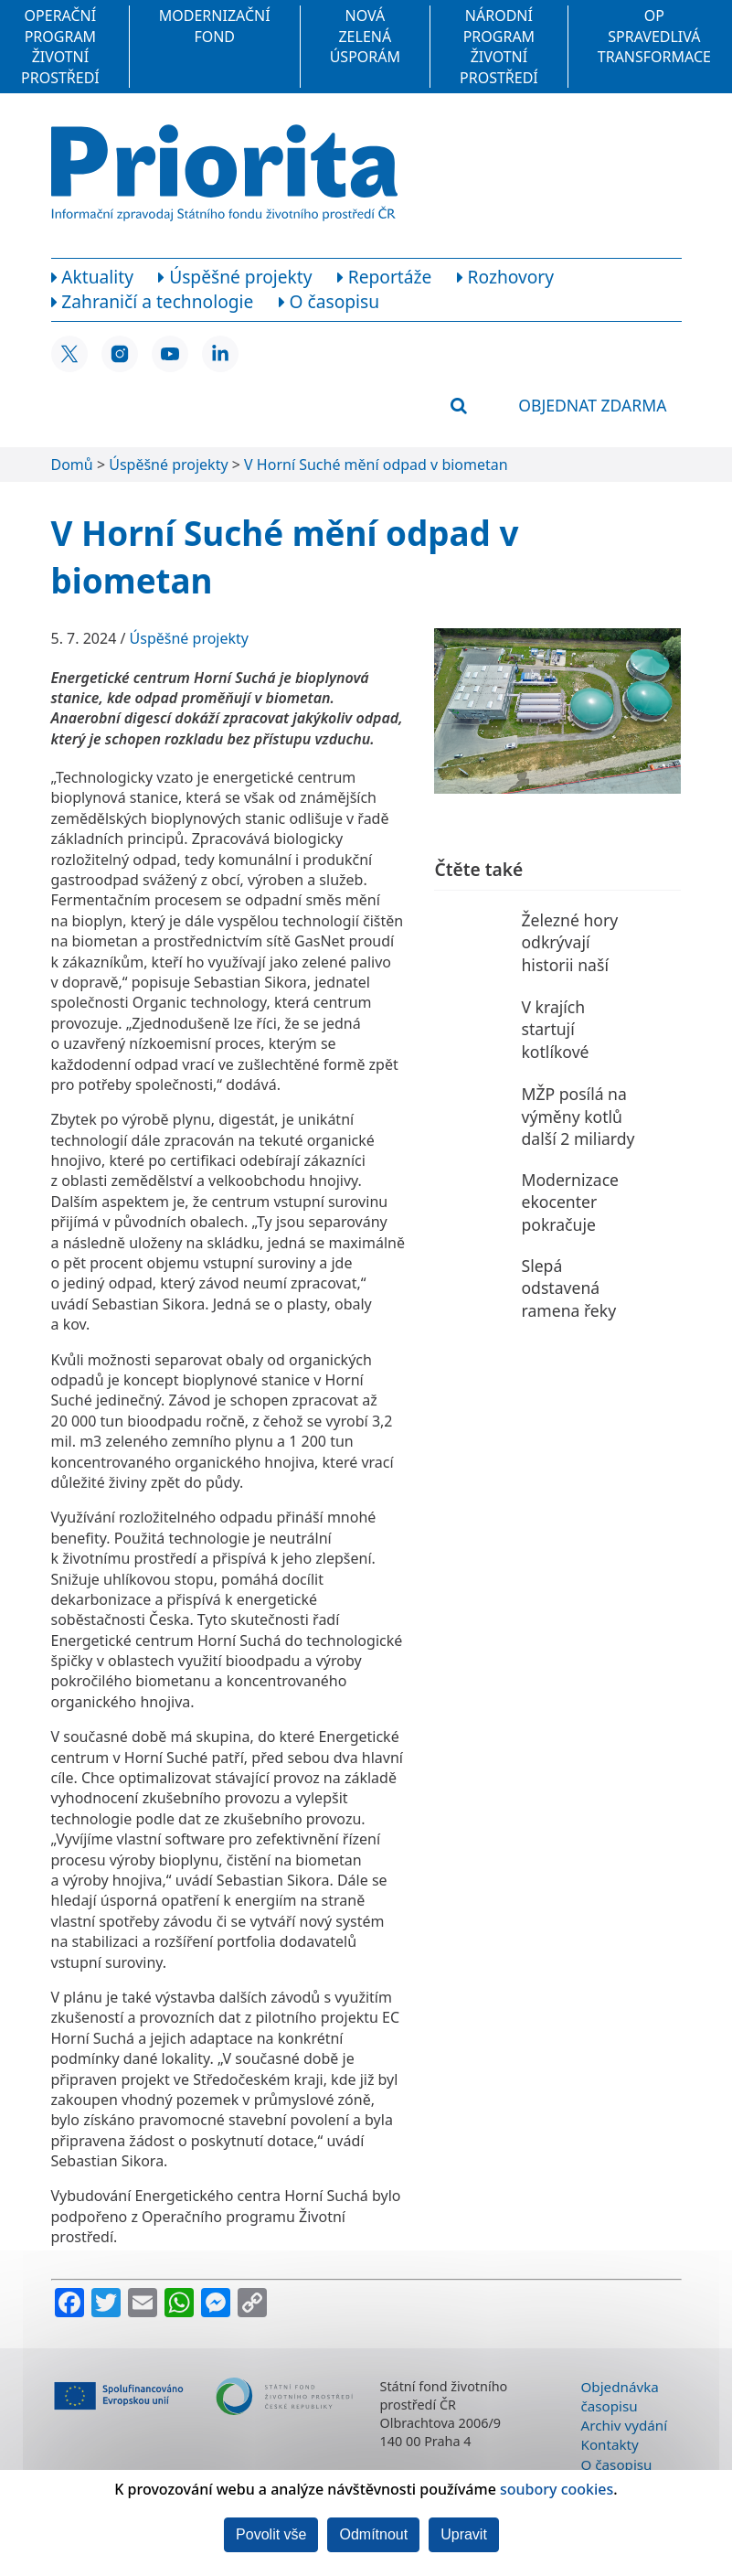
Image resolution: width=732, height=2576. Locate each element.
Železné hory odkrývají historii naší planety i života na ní (577, 965)
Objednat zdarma (592, 405)
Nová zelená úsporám (365, 36)
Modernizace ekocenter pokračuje (570, 1202)
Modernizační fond (215, 25)
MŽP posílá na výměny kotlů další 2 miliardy (577, 1116)
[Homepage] (224, 173)
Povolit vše (271, 2534)
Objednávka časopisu (620, 2396)
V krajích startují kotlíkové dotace (555, 1040)
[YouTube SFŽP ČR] (170, 354)
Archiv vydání (624, 2425)
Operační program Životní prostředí (60, 46)
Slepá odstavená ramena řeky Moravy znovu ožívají (573, 1311)
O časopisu (616, 2464)
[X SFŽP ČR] (69, 354)
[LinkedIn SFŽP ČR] (220, 354)
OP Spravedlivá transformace (654, 36)
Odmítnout (373, 2534)
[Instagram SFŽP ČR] (119, 354)
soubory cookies (556, 2489)
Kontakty (610, 2444)
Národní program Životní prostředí (499, 46)
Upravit (463, 2534)
